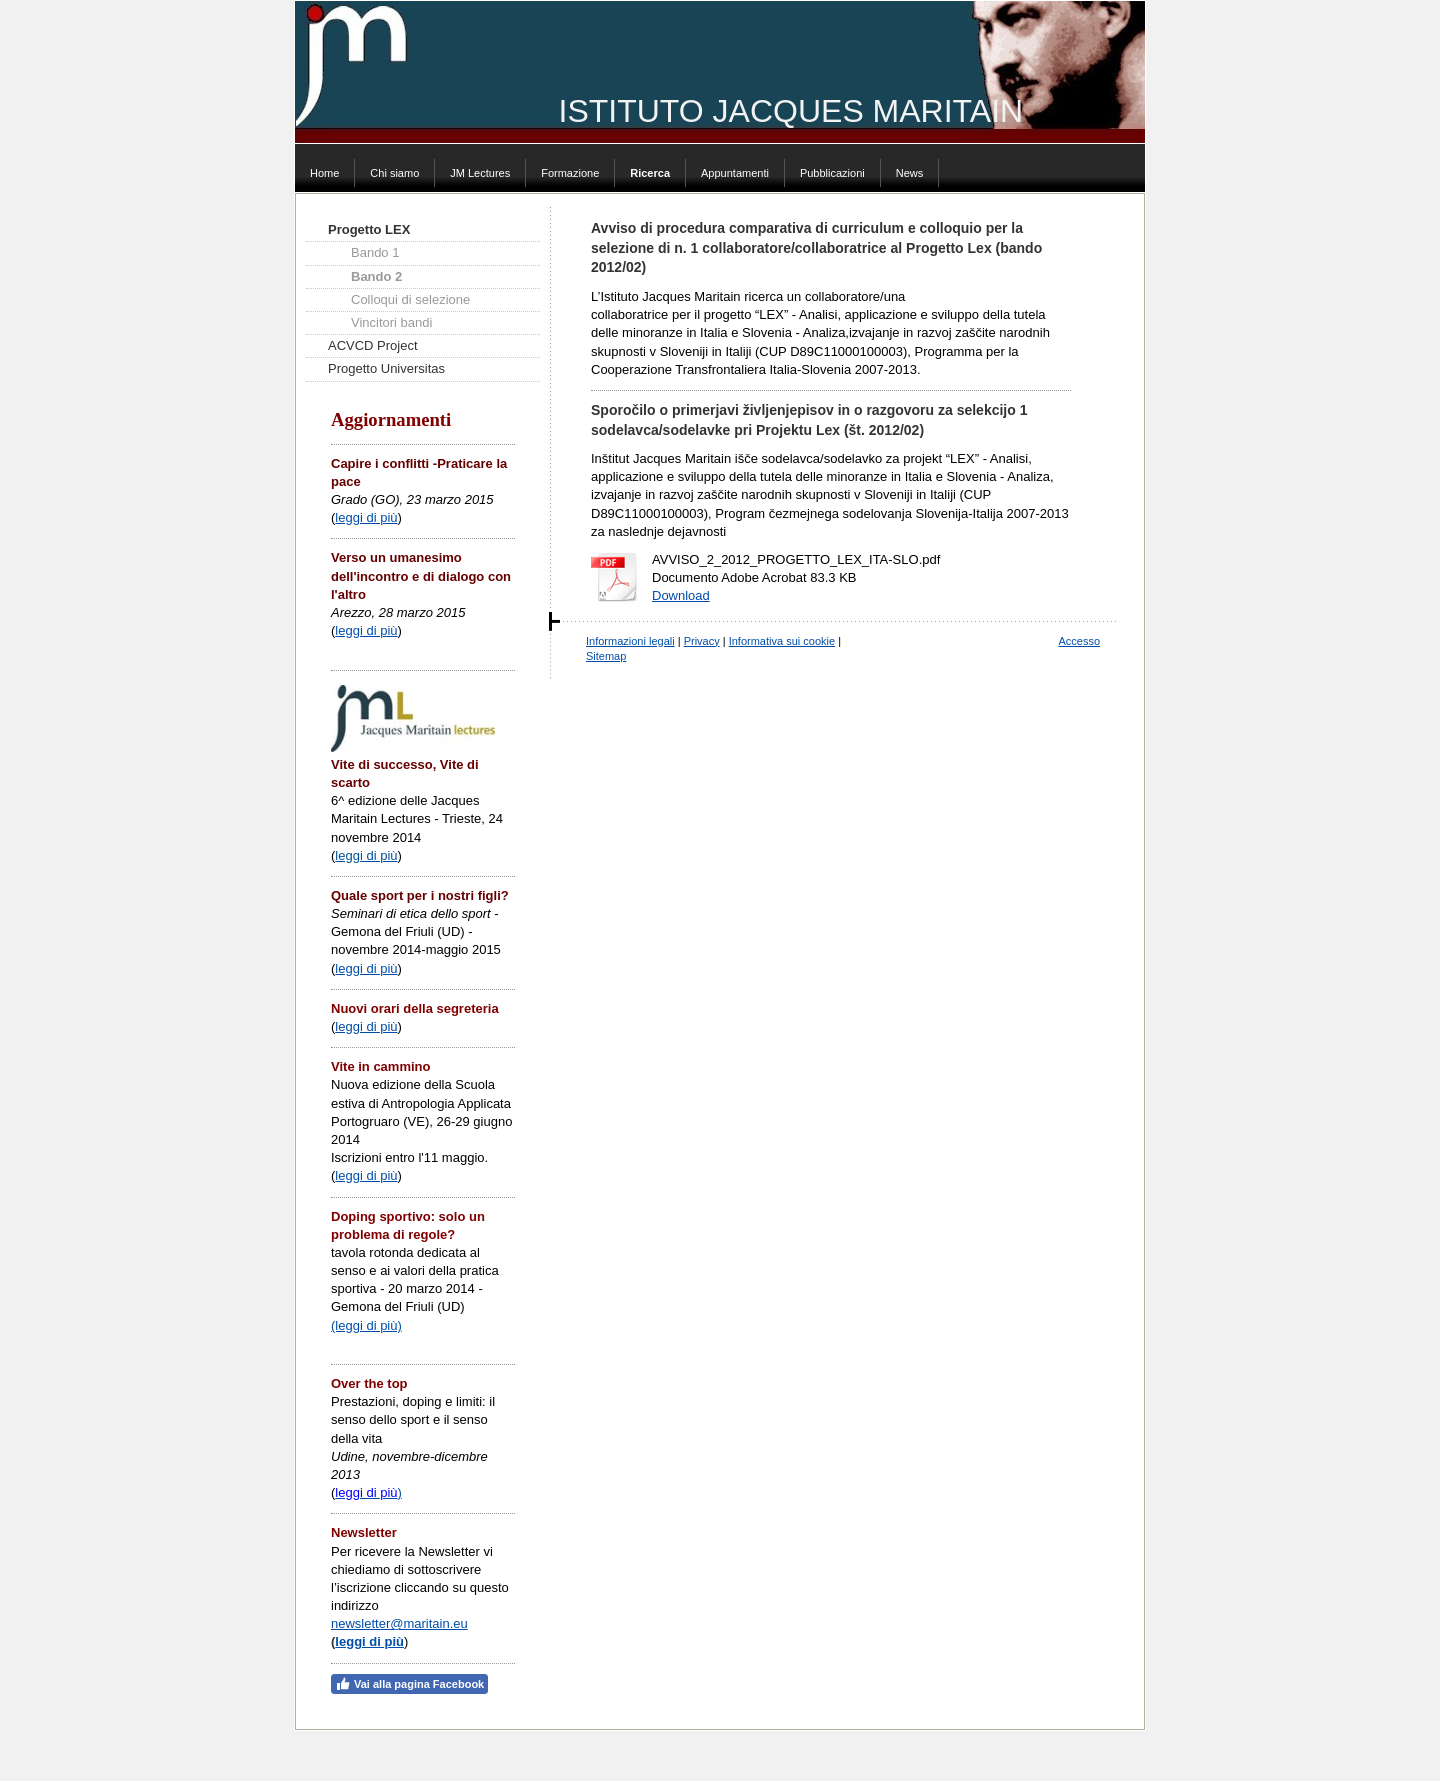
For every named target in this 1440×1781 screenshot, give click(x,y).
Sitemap (606, 656)
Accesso (1079, 641)
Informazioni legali (630, 641)
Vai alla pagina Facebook (409, 1684)
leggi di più (366, 517)
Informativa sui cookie (782, 641)
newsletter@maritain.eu (399, 1623)
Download (681, 595)
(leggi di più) (366, 1325)
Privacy (702, 641)
